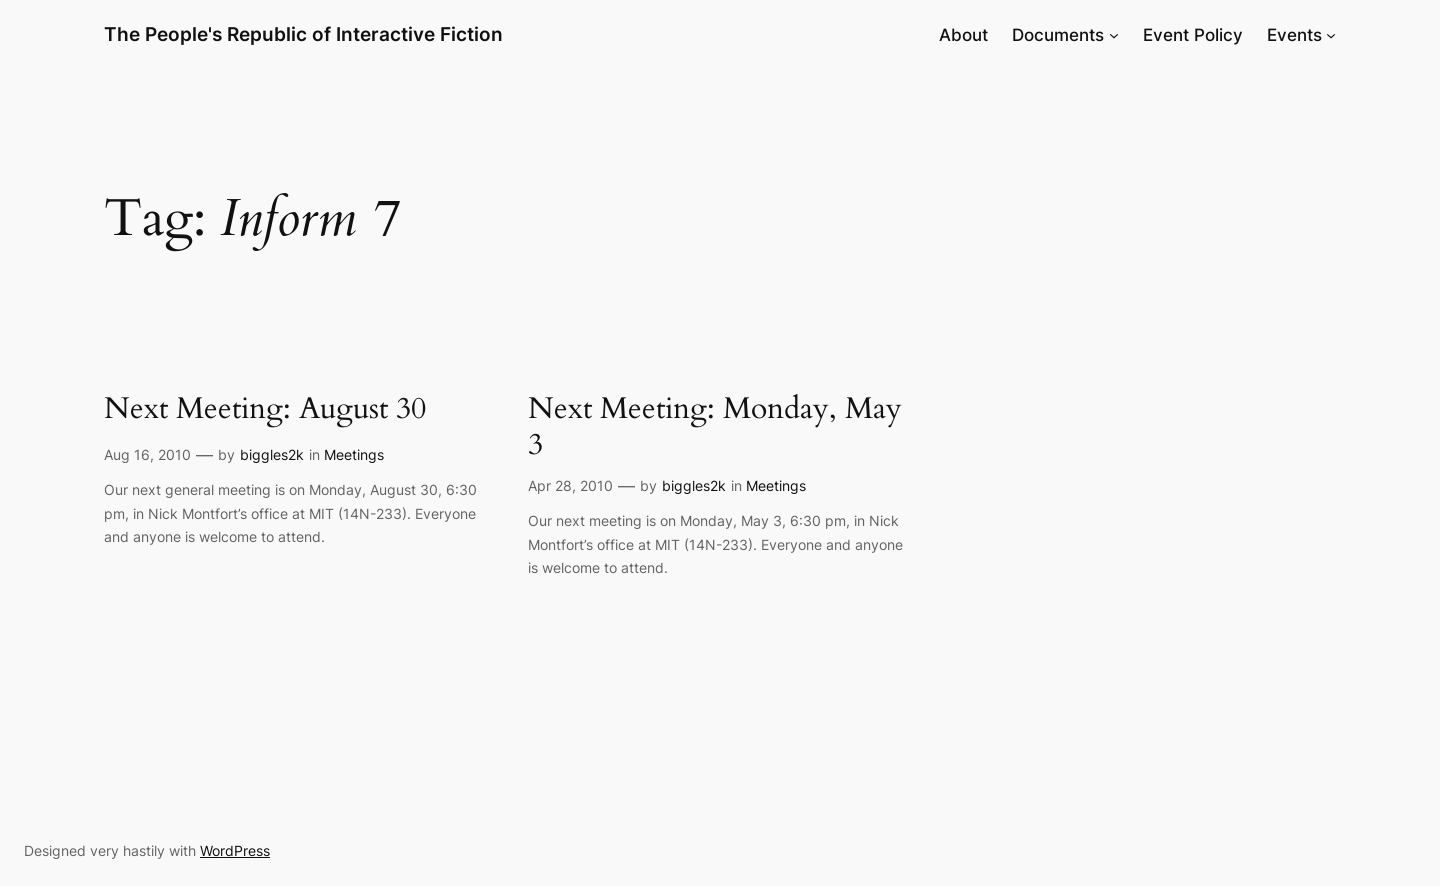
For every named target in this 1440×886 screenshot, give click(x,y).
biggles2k (272, 454)
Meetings (354, 454)
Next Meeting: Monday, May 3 (715, 427)
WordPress (235, 850)
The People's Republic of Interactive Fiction (303, 34)
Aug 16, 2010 (147, 454)
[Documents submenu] (1114, 35)
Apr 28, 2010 (570, 485)
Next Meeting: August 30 (265, 410)
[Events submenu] (1331, 35)
